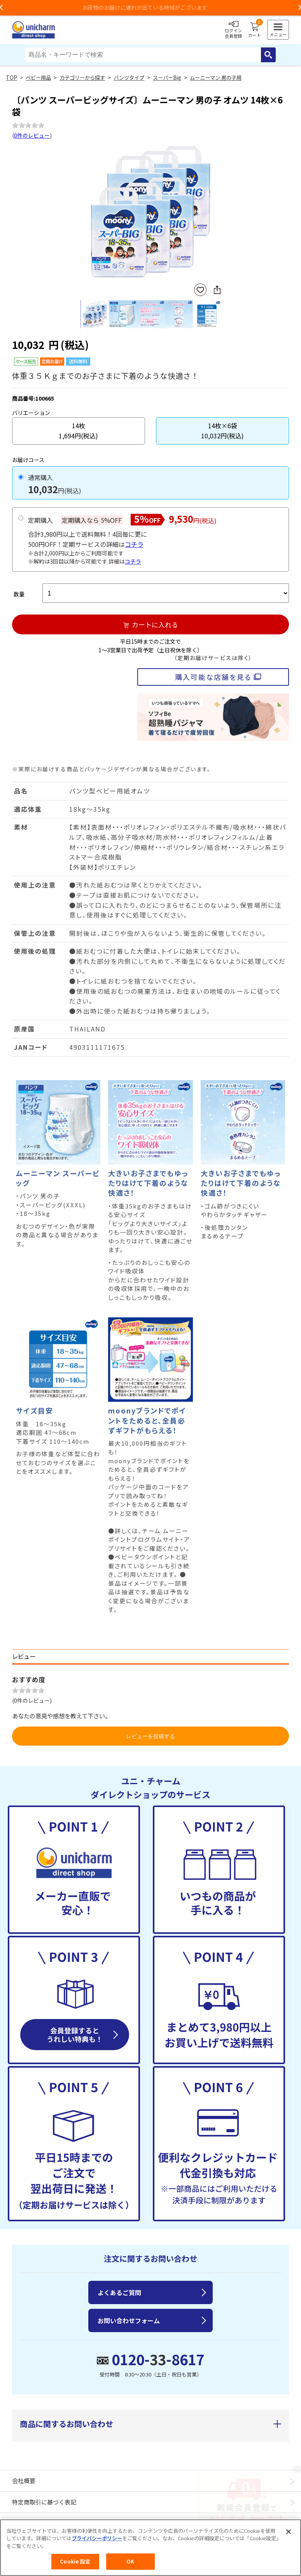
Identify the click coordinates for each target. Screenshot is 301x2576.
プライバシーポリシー (97, 2538)
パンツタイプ (129, 77)
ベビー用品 (38, 77)
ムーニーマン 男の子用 (216, 77)
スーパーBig (167, 77)
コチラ (134, 544)
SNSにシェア (217, 290)
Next (217, 212)
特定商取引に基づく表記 (44, 2502)
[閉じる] (288, 2531)
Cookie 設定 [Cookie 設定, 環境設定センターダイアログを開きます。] (75, 2561)
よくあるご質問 (119, 2292)
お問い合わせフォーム (129, 2320)
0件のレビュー (32, 135)
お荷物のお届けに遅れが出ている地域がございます (150, 7)
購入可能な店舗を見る (213, 677)
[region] (150, 2547)
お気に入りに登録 (200, 290)
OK (130, 2561)
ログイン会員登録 (233, 30)
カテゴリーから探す (82, 77)
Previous (83, 212)
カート (254, 30)
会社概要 (23, 2480)
